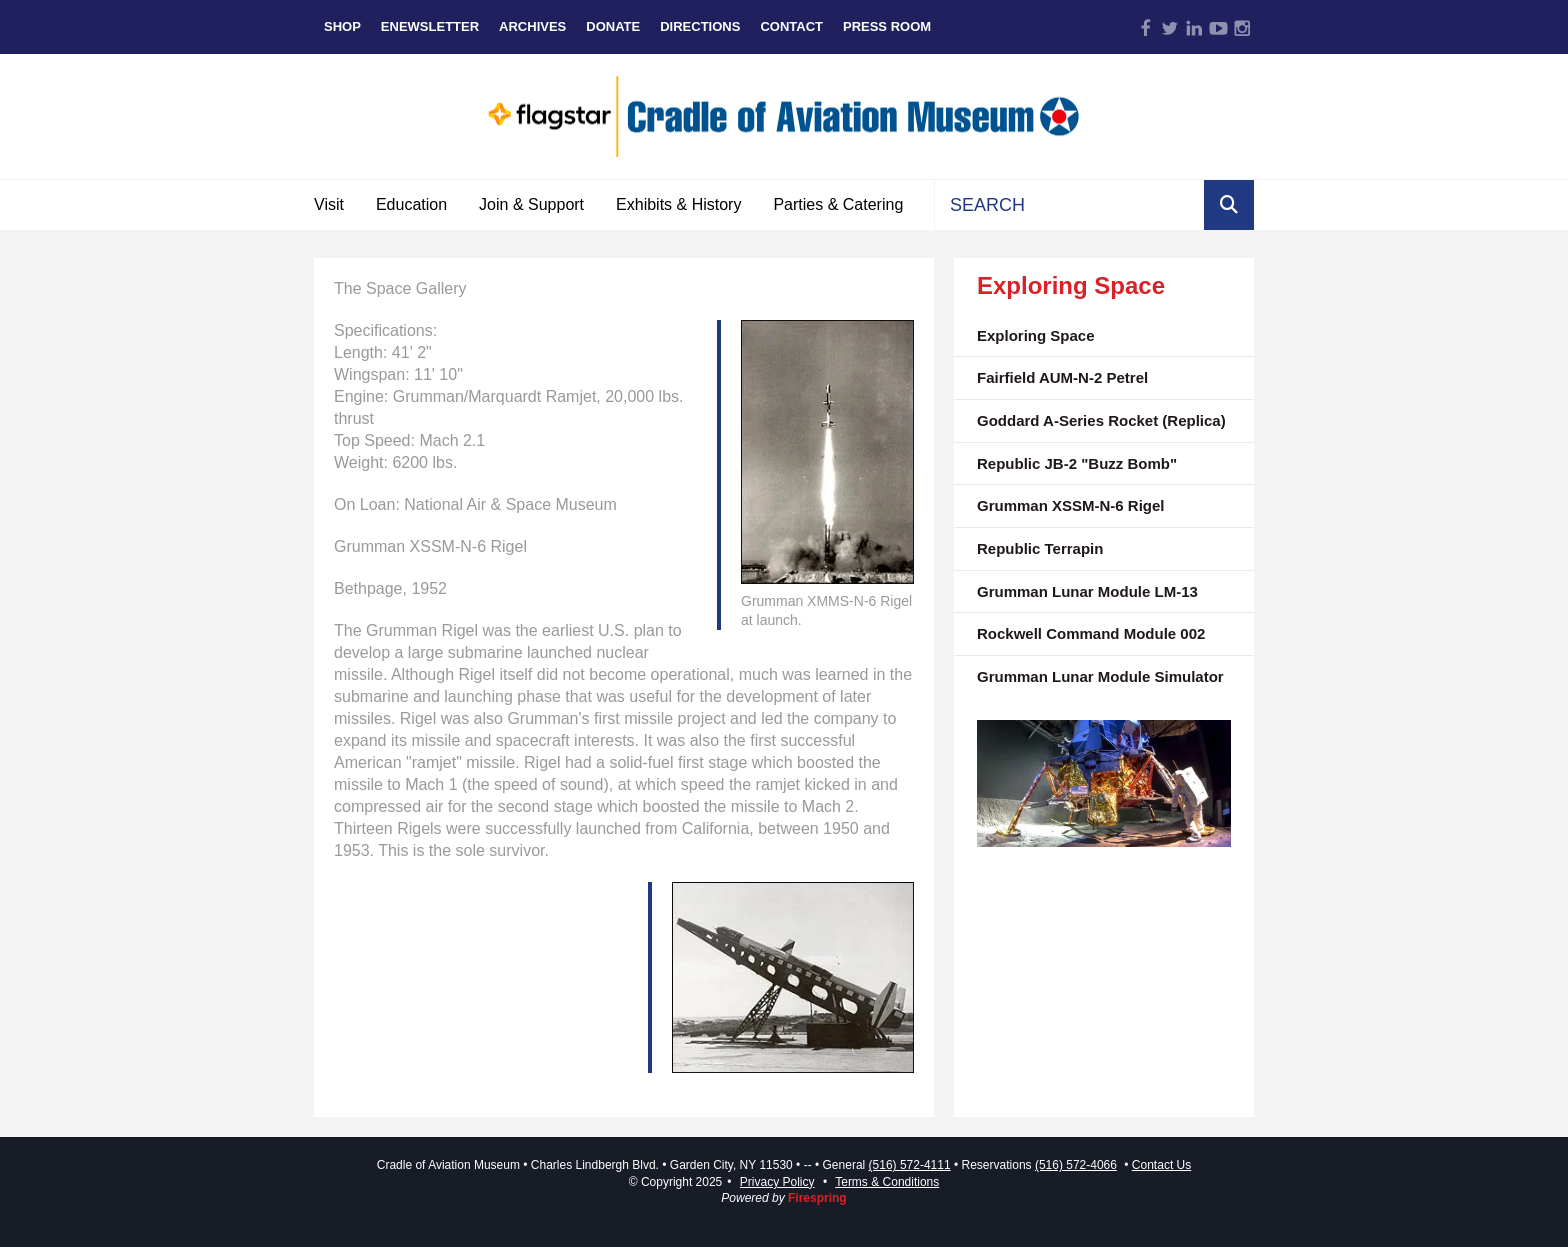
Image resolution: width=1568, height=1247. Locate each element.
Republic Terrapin (1040, 548)
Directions (700, 26)
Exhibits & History (678, 204)
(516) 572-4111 (910, 1165)
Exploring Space (1036, 335)
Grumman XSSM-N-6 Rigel (1071, 505)
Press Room (887, 26)
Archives (532, 26)
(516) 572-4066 (1076, 1165)
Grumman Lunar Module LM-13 (1087, 591)
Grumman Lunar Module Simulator (1100, 676)
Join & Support (531, 204)
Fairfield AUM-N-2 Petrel (1062, 377)
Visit (329, 204)
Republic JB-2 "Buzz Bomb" (1077, 463)
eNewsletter (430, 26)
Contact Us (1161, 1165)
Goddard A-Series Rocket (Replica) (1101, 420)
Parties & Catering (838, 204)
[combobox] (1069, 205)
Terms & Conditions (887, 1182)
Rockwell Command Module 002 (1091, 633)
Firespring (817, 1198)
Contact (791, 26)
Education (411, 204)
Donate (613, 26)
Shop (342, 26)
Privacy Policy (777, 1182)
